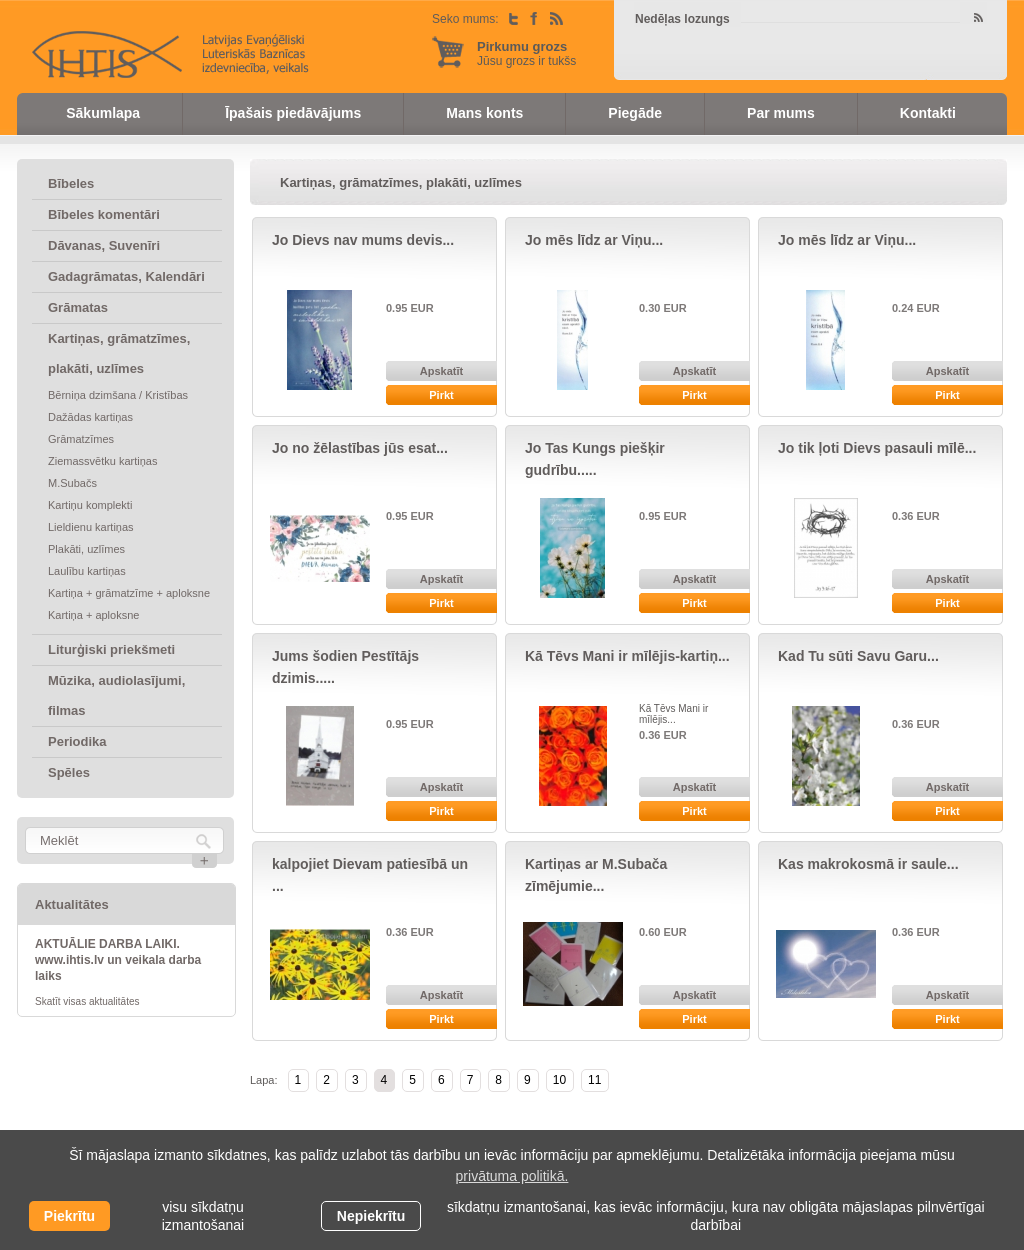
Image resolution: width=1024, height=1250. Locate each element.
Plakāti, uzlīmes (86, 549)
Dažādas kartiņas (90, 417)
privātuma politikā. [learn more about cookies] (512, 1176)
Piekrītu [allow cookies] (69, 1216)
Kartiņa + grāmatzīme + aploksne (129, 593)
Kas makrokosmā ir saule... (868, 864)
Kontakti (928, 113)
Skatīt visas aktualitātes (87, 1001)
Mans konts (484, 113)
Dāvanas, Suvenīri (104, 245)
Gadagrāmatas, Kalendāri (126, 276)
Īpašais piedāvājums (293, 113)
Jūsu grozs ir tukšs (526, 53)
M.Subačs (72, 483)
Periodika (77, 741)
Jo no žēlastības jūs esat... (360, 448)
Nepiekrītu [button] (371, 1216)
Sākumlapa (103, 113)
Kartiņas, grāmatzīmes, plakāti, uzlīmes (119, 353)
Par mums (781, 113)
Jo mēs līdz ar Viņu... (594, 240)
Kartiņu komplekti (90, 505)
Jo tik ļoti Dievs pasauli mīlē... (877, 448)
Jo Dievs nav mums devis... (363, 240)
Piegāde (635, 113)
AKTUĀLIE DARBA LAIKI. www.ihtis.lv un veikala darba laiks (118, 960)
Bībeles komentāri (104, 214)
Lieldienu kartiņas (91, 527)
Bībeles (71, 183)
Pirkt (441, 395)
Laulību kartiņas (87, 571)
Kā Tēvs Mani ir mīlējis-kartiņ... (627, 656)
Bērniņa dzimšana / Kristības (118, 395)
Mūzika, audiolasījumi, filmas (116, 695)
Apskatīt (441, 371)
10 (559, 1080)
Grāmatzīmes (81, 439)
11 (594, 1080)
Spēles (69, 772)
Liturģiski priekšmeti (111, 649)
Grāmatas (78, 307)
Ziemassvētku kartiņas (102, 461)
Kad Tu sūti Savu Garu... (858, 656)
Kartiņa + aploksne (93, 615)
